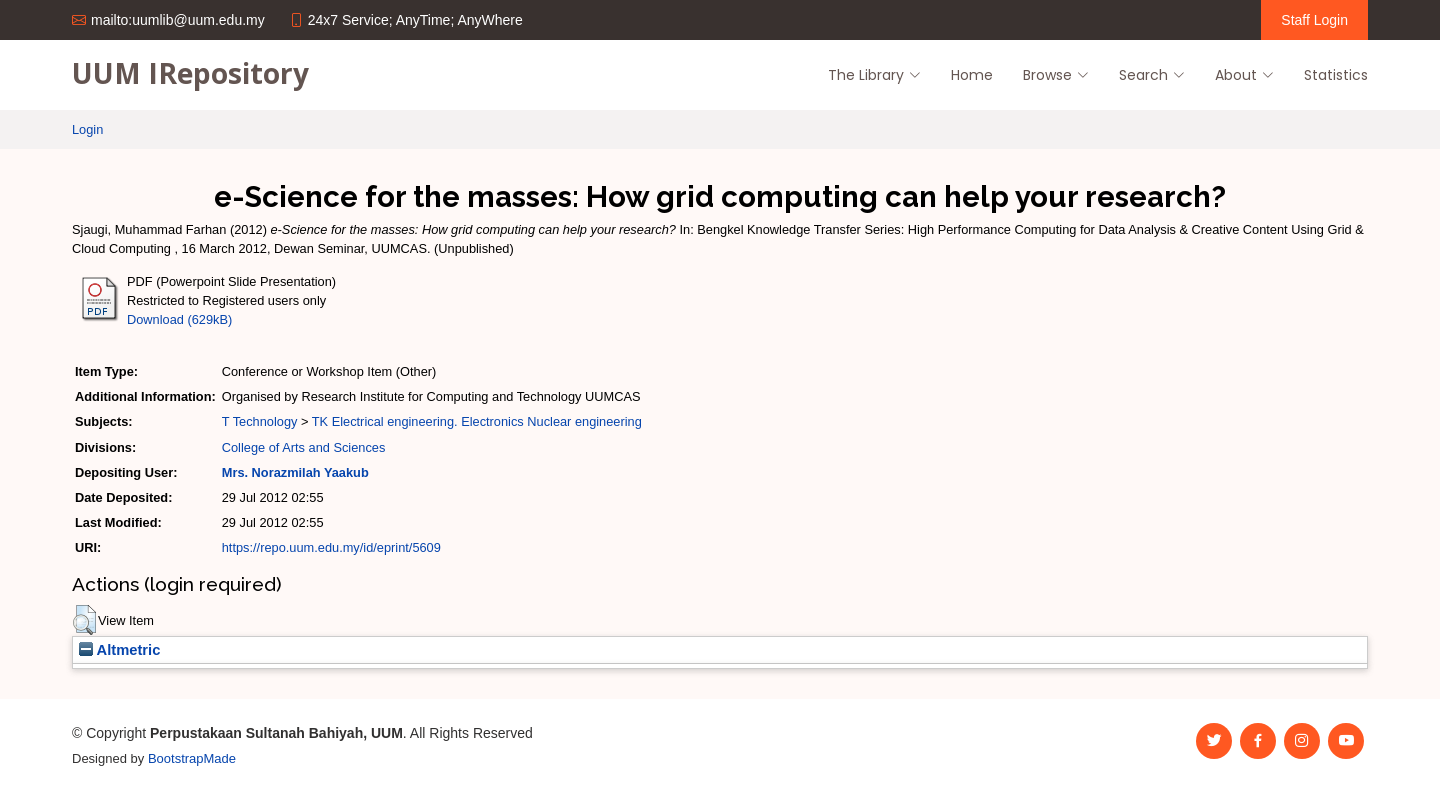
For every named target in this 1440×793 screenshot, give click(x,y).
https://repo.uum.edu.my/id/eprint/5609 (331, 547)
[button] (84, 620)
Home (972, 75)
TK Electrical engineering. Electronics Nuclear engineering (477, 421)
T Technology (260, 421)
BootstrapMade (192, 758)
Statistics (1336, 75)
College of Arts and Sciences (304, 447)
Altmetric (119, 650)
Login (87, 129)
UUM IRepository (190, 73)
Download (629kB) (179, 319)
